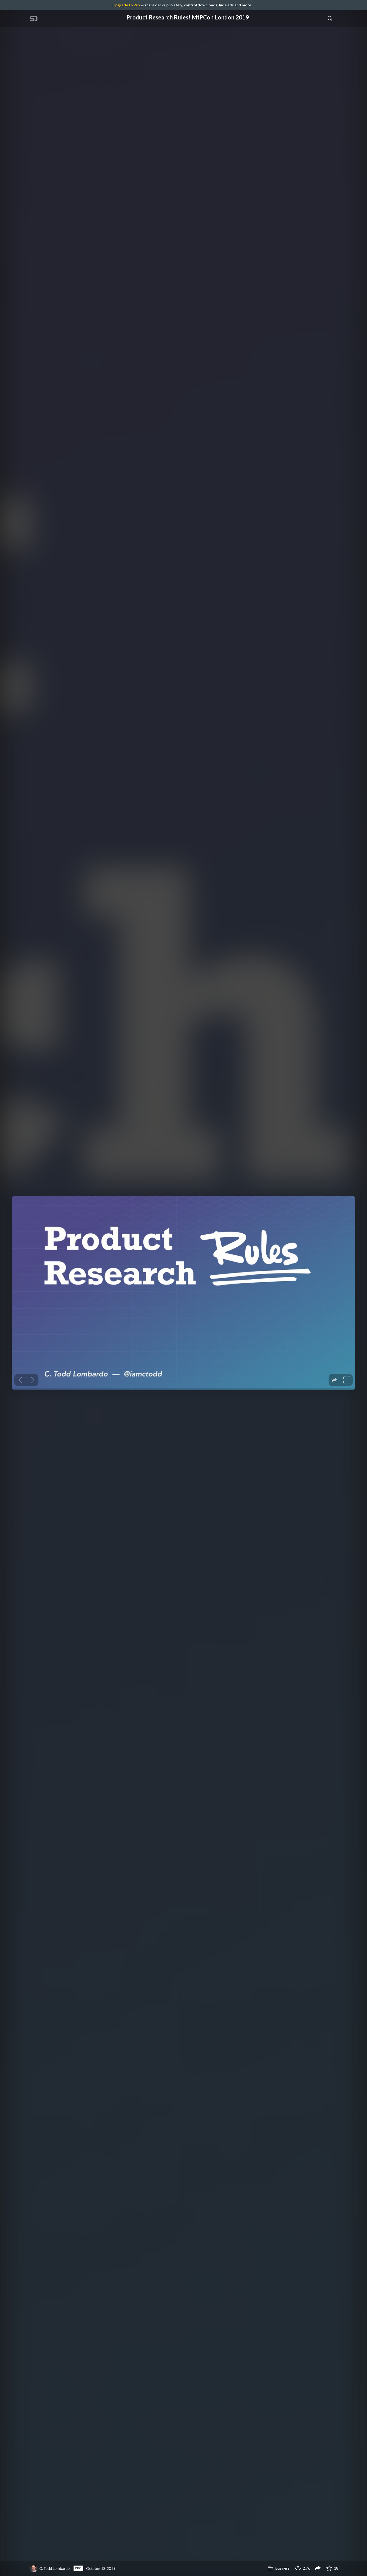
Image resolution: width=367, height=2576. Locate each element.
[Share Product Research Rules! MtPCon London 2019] (318, 2568)
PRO (78, 2568)
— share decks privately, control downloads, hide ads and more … (183, 5)
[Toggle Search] (330, 18)
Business (278, 2568)
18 (332, 2568)
